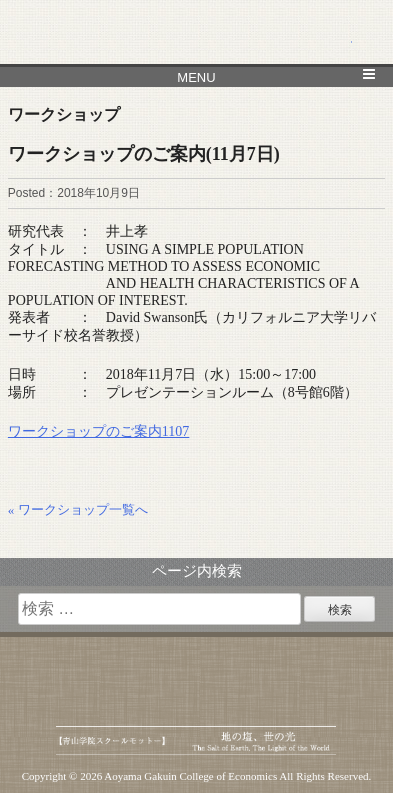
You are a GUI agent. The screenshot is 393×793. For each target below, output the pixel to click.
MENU (196, 77)
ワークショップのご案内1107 (98, 431)
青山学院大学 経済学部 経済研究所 (197, 32)
